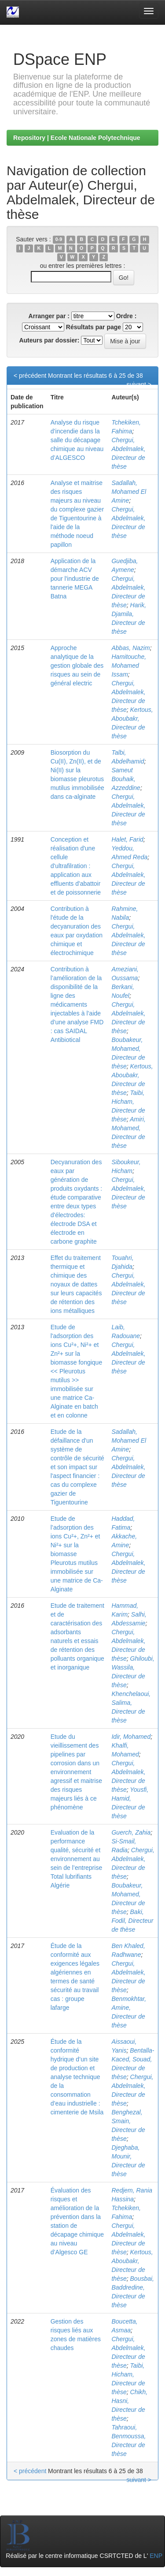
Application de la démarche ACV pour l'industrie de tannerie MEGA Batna (75, 578)
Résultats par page (93, 327)
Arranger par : (49, 316)
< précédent (30, 375)
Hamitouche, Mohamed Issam (128, 665)
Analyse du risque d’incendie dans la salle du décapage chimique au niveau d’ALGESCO (77, 440)
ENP (156, 2555)
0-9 (58, 239)
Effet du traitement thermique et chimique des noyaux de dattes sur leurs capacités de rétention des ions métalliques (76, 1284)
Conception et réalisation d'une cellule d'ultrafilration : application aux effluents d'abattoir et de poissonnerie (76, 866)
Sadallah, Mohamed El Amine (128, 491)
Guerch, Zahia (130, 1832)
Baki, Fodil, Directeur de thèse (132, 1920)
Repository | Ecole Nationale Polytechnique (76, 137)
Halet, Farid (127, 839)
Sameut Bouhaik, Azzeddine (125, 779)
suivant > (139, 384)
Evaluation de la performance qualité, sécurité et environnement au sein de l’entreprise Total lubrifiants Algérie (77, 1859)
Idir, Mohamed (130, 1736)
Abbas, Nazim (130, 647)
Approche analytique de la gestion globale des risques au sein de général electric (77, 665)
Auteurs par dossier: (49, 340)
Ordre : (126, 316)
